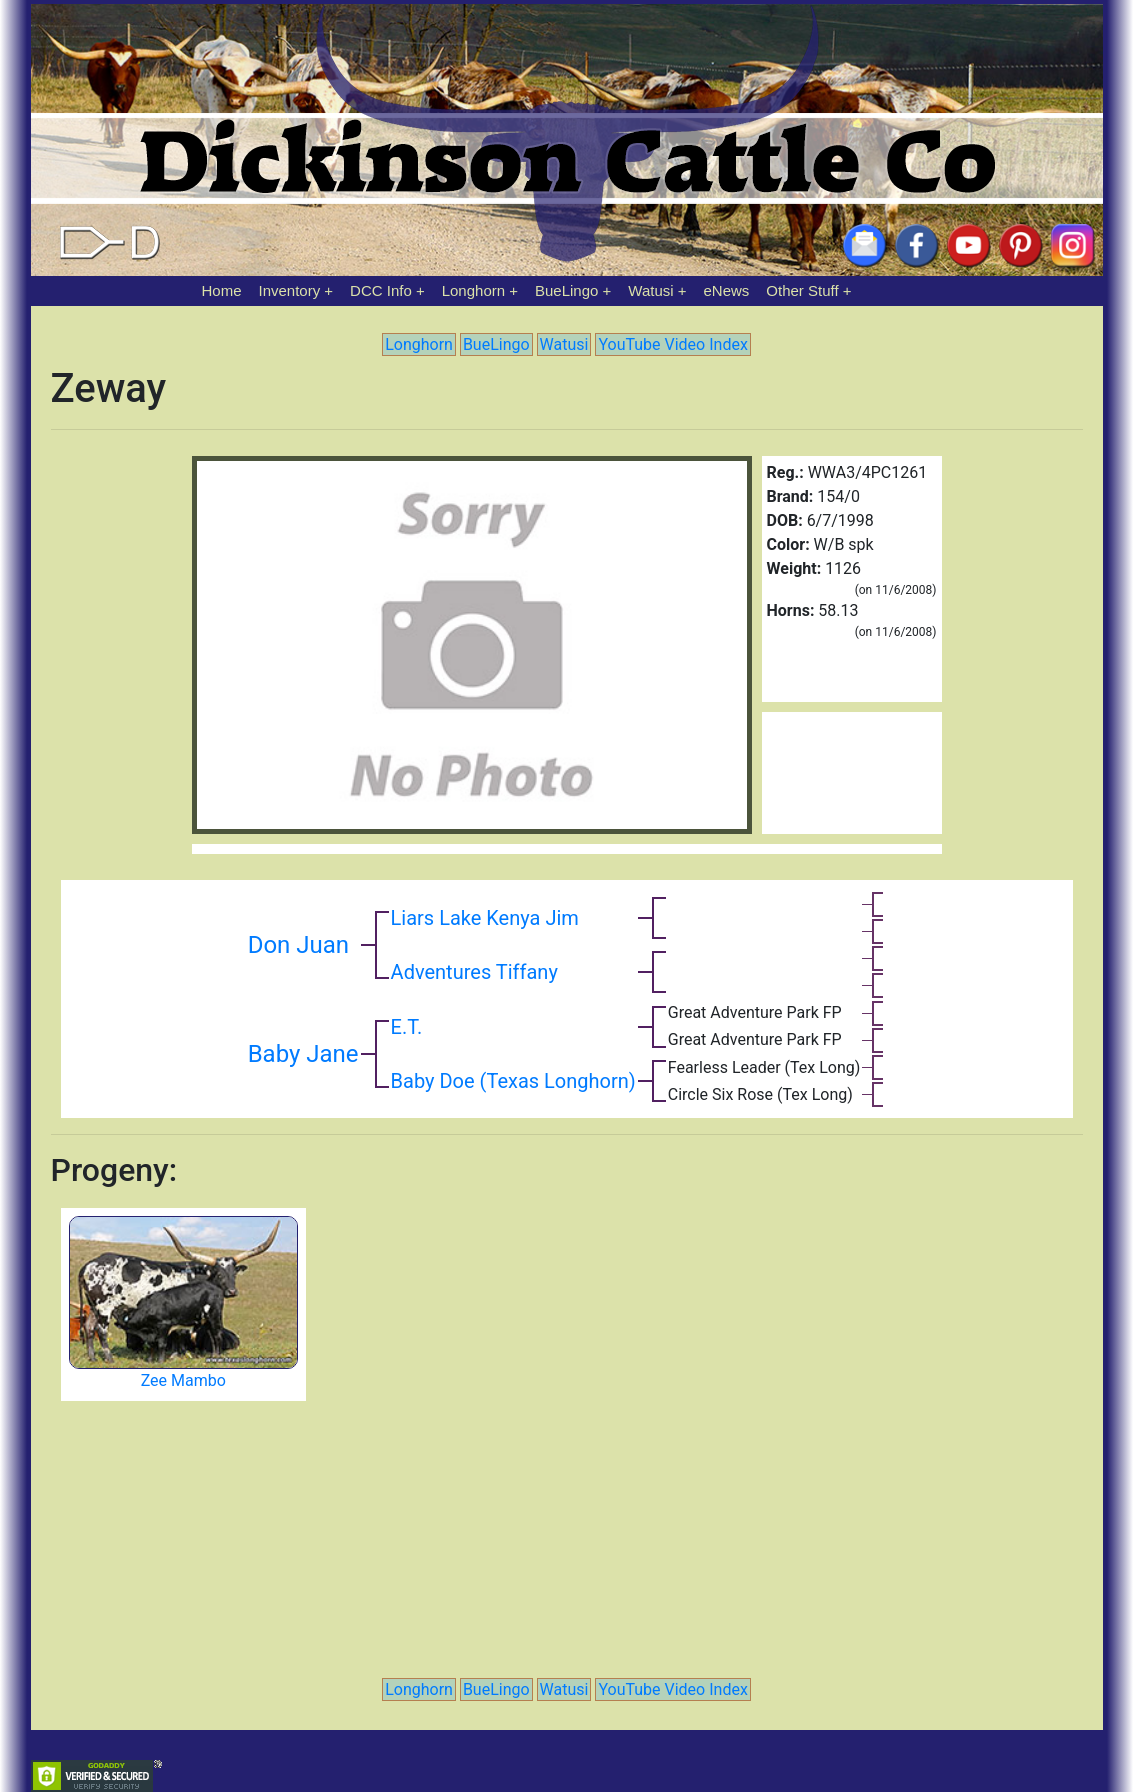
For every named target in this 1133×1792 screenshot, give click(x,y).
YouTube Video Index (672, 344)
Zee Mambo (183, 1380)
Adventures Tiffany (474, 972)
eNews (727, 290)
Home (222, 290)
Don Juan (298, 945)
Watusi (650, 290)
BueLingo (566, 290)
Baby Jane (303, 1054)
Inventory (289, 290)
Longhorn (473, 290)
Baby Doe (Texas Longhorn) (513, 1081)
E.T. (407, 1027)
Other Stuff (802, 290)
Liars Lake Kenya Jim (485, 918)
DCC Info (381, 290)
